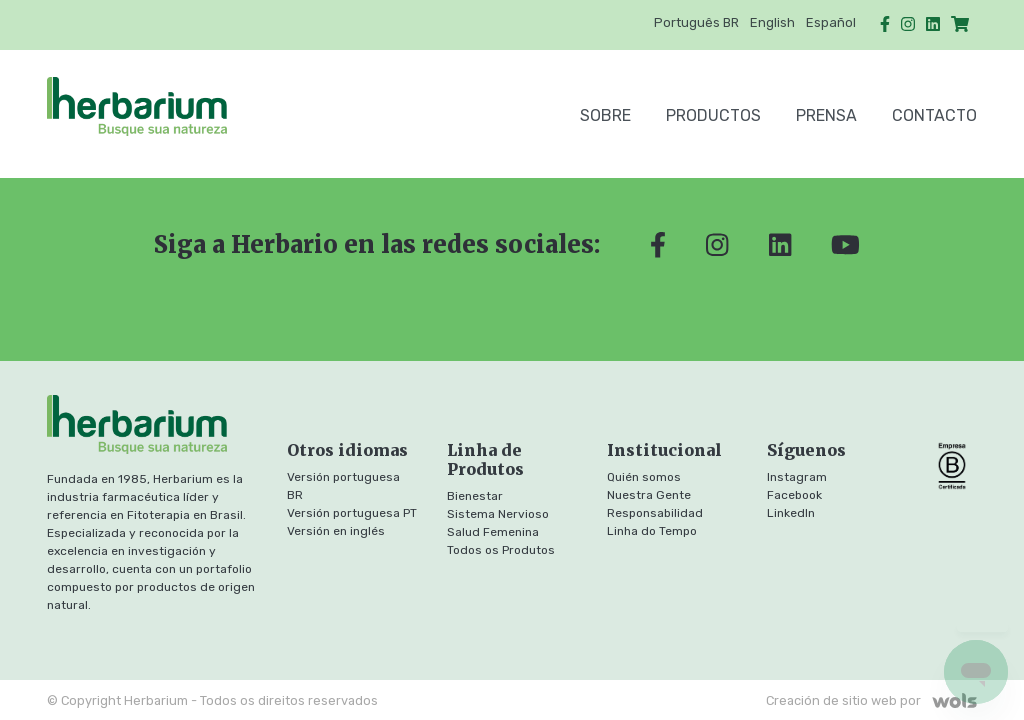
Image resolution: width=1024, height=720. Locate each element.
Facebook (794, 495)
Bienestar (475, 496)
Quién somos (644, 477)
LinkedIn (791, 513)
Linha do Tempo (652, 531)
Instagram (797, 477)
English (772, 22)
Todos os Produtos (501, 550)
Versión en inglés (336, 531)
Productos (713, 115)
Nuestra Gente (649, 495)
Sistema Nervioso (498, 514)
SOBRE (605, 115)
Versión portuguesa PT (352, 513)
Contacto (934, 115)
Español (831, 22)
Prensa (826, 115)
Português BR (696, 22)
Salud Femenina (493, 532)
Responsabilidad (655, 513)
